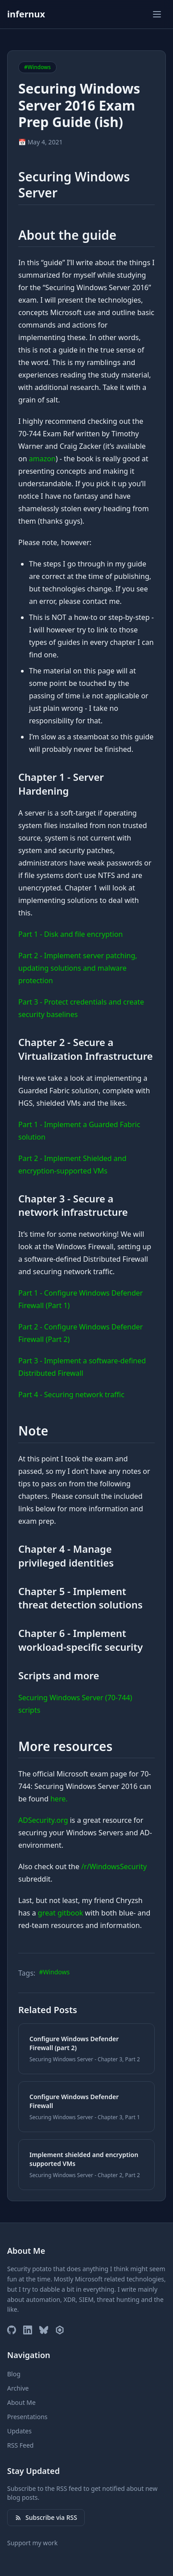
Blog (14, 2374)
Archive (18, 2388)
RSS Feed (20, 2445)
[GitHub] (11, 2330)
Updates (19, 2431)
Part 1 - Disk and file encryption (70, 934)
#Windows (54, 1972)
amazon (42, 459)
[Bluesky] (43, 2330)
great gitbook (60, 1913)
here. (59, 1799)
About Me (21, 2402)
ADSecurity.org (43, 1820)
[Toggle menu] (157, 14)
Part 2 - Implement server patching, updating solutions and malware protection (77, 968)
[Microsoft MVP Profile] (59, 2330)
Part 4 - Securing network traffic (71, 1394)
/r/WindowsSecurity (114, 1866)
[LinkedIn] (27, 2330)
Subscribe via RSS (46, 2517)
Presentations (27, 2416)
